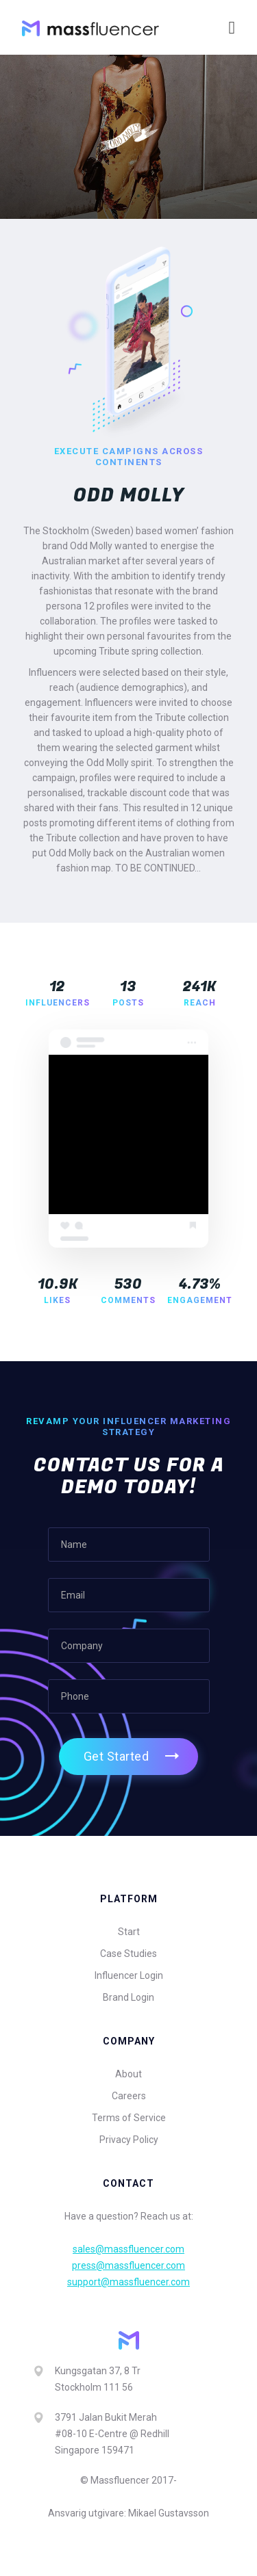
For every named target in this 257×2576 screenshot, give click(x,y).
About (128, 2073)
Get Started (116, 1756)
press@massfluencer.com (128, 2265)
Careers (129, 2095)
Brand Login (128, 1997)
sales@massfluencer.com (128, 2249)
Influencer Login (129, 1975)
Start (129, 1931)
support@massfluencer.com (128, 2281)
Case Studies (128, 1953)
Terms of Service (129, 2117)
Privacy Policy (128, 2139)
